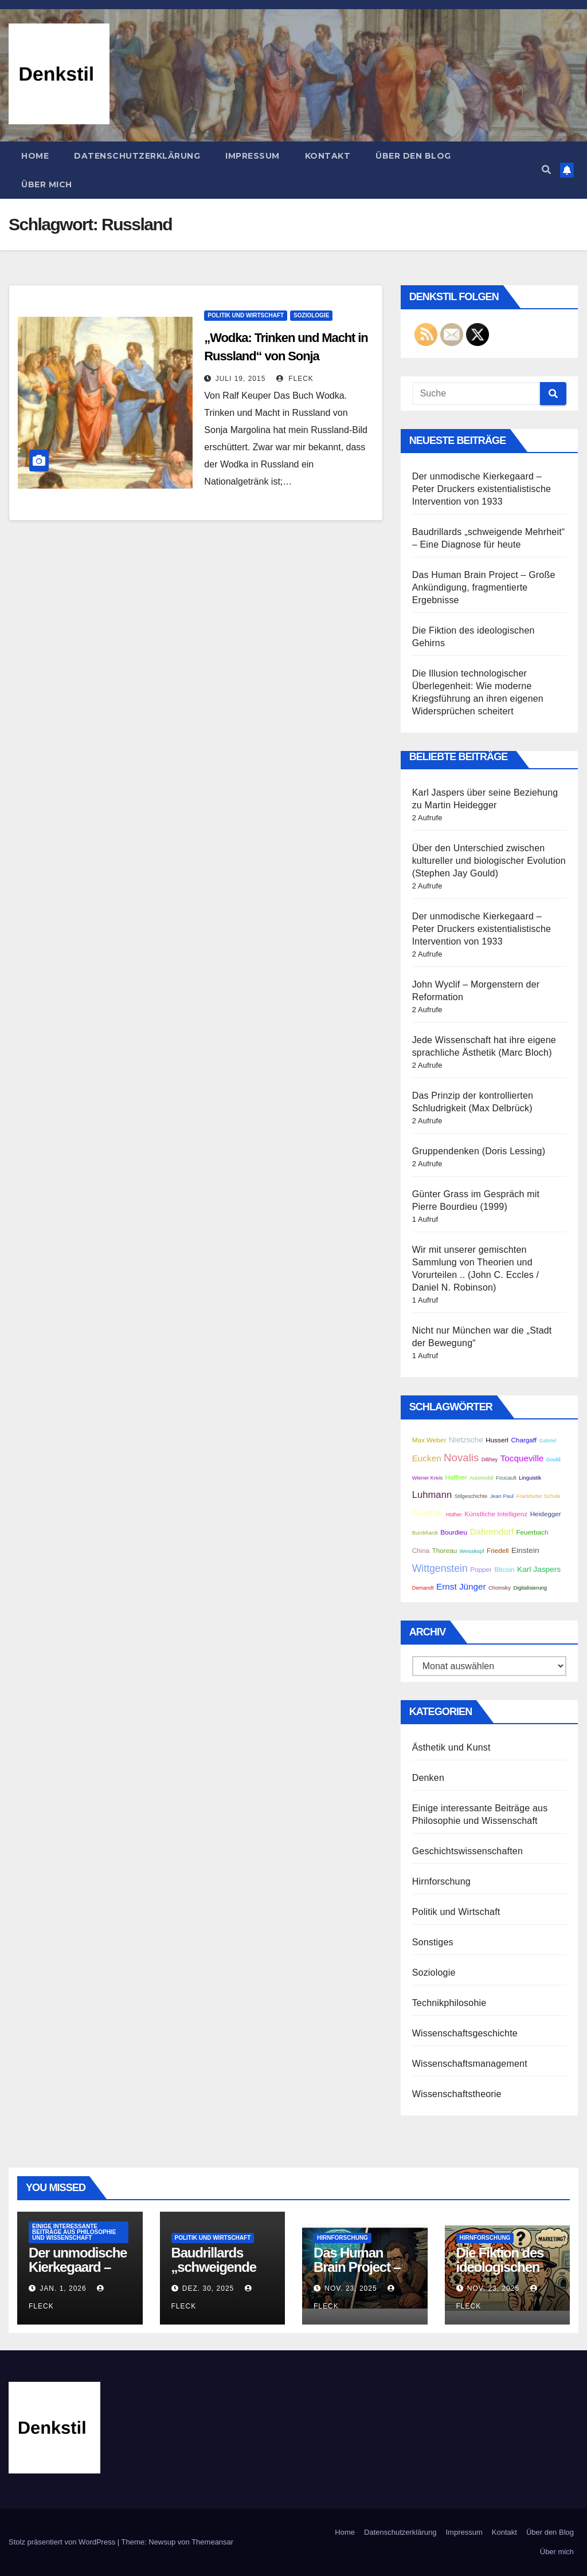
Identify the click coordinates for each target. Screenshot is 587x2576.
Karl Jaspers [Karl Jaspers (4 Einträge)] (539, 1569)
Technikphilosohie (449, 2003)
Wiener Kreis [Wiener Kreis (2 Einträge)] (427, 1478)
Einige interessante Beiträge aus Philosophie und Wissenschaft (74, 2232)
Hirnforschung (441, 1881)
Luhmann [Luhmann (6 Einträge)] (432, 1494)
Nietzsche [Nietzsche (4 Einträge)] (466, 1440)
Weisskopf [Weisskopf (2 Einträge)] (472, 1551)
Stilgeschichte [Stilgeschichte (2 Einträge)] (471, 1496)
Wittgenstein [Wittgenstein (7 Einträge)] (440, 1568)
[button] (546, 170)
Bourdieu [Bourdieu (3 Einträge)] (453, 1532)
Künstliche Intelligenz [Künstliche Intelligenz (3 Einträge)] (495, 1513)
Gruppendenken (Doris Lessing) (479, 1151)
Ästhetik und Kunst (451, 1747)
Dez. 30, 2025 (208, 2288)
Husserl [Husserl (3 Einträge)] (497, 1440)
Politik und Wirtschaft (246, 315)
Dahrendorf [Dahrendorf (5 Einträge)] (492, 1531)
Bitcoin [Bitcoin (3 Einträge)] (504, 1569)
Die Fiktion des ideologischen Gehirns (500, 2267)
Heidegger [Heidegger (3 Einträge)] (545, 1513)
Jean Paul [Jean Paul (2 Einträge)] (502, 1496)
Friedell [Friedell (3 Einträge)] (497, 1550)
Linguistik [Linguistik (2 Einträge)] (530, 1478)
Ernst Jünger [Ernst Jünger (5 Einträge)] (461, 1586)
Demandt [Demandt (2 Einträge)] (423, 1588)
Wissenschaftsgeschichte (465, 2033)
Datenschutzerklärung (137, 156)
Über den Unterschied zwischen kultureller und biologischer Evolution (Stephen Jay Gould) (489, 860)
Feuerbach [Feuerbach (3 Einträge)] (532, 1532)
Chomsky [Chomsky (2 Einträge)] (499, 1588)
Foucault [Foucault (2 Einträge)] (506, 1478)
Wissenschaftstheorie (457, 2094)
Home (35, 156)
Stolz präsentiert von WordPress (63, 2542)
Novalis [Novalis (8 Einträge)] (461, 1458)
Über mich (46, 184)
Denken (428, 1778)
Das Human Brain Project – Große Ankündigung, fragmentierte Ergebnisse (483, 587)
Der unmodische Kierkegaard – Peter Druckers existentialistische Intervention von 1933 (481, 488)
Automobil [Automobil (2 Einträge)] (481, 1478)
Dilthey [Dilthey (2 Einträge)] (490, 1459)
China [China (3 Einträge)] (421, 1550)
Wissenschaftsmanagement (469, 2063)
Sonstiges (432, 1942)
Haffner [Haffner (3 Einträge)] (456, 1477)
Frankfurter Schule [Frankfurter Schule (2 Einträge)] (538, 1496)
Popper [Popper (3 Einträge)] (481, 1569)
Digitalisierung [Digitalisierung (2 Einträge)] (530, 1588)
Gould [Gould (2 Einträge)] (553, 1459)
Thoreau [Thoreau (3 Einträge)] (444, 1550)
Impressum (252, 156)
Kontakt (328, 156)
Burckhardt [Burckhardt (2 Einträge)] (425, 1533)
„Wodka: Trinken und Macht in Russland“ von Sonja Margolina (285, 356)
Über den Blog (413, 156)
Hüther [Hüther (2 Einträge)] (454, 1514)
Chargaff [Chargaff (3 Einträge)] (524, 1440)
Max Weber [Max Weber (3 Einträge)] (429, 1440)
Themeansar (212, 2542)
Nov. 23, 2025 (350, 2288)
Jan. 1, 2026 (63, 2288)
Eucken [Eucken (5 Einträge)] (426, 1458)
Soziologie (311, 315)
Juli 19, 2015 (241, 379)
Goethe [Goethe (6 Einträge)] (428, 1513)
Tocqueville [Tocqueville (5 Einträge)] (522, 1458)
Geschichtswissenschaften (467, 1851)
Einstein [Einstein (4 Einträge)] (525, 1550)
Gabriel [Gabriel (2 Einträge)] (548, 1441)
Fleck (295, 379)
